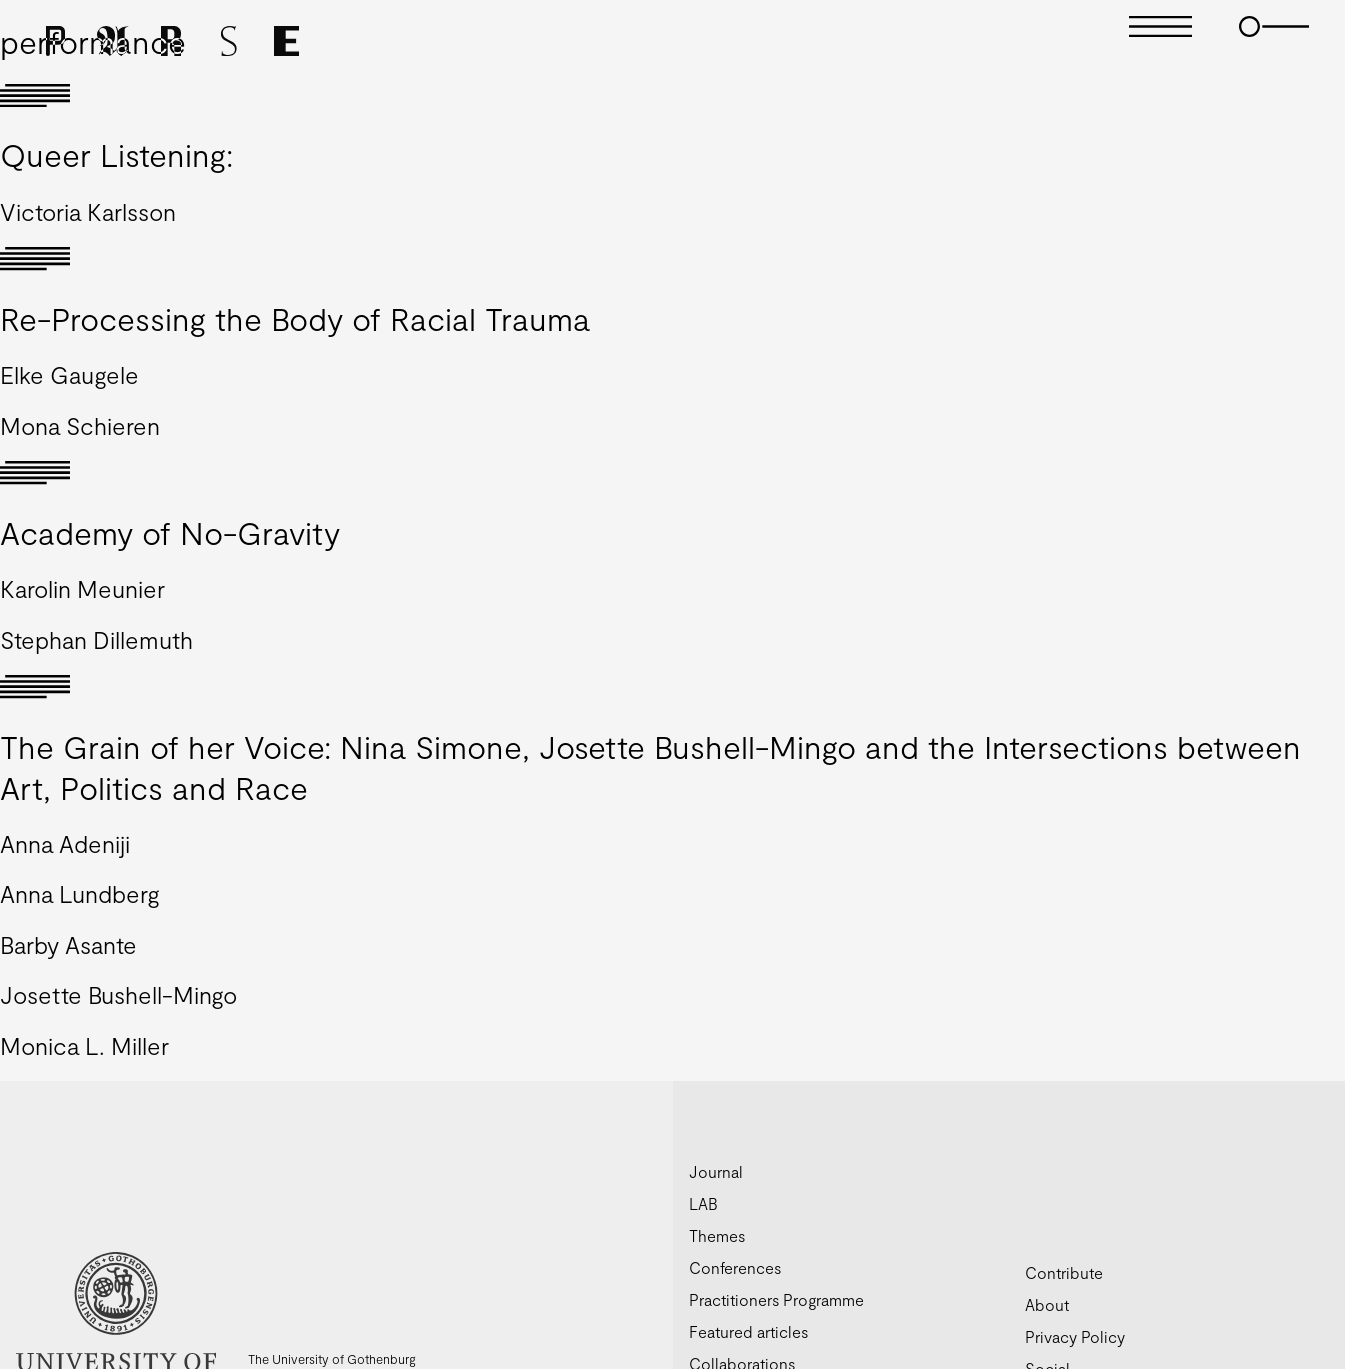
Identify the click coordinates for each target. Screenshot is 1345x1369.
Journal (716, 1171)
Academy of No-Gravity (170, 532)
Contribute (1064, 1272)
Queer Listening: (116, 154)
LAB (703, 1203)
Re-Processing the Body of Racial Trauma (295, 318)
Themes (717, 1235)
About (1047, 1304)
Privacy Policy (1075, 1336)
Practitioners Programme (776, 1299)
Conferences (735, 1267)
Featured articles (748, 1331)
